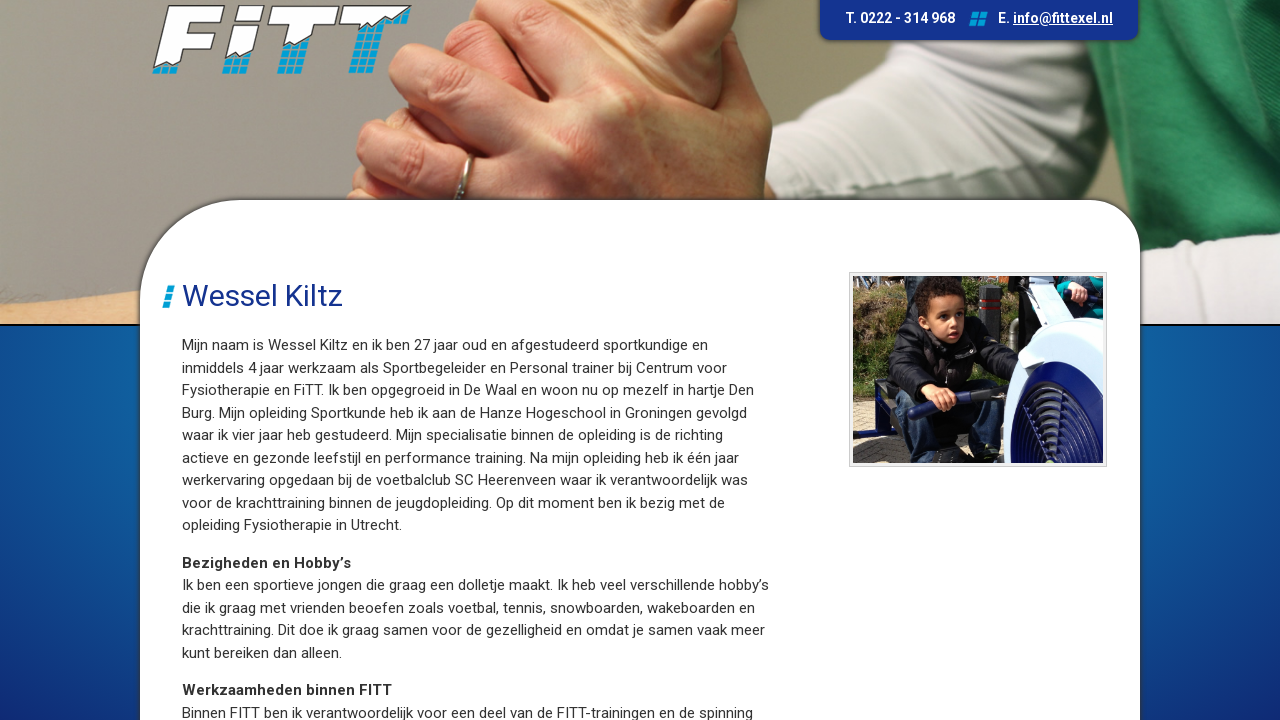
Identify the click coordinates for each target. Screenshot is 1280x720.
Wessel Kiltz (262, 295)
